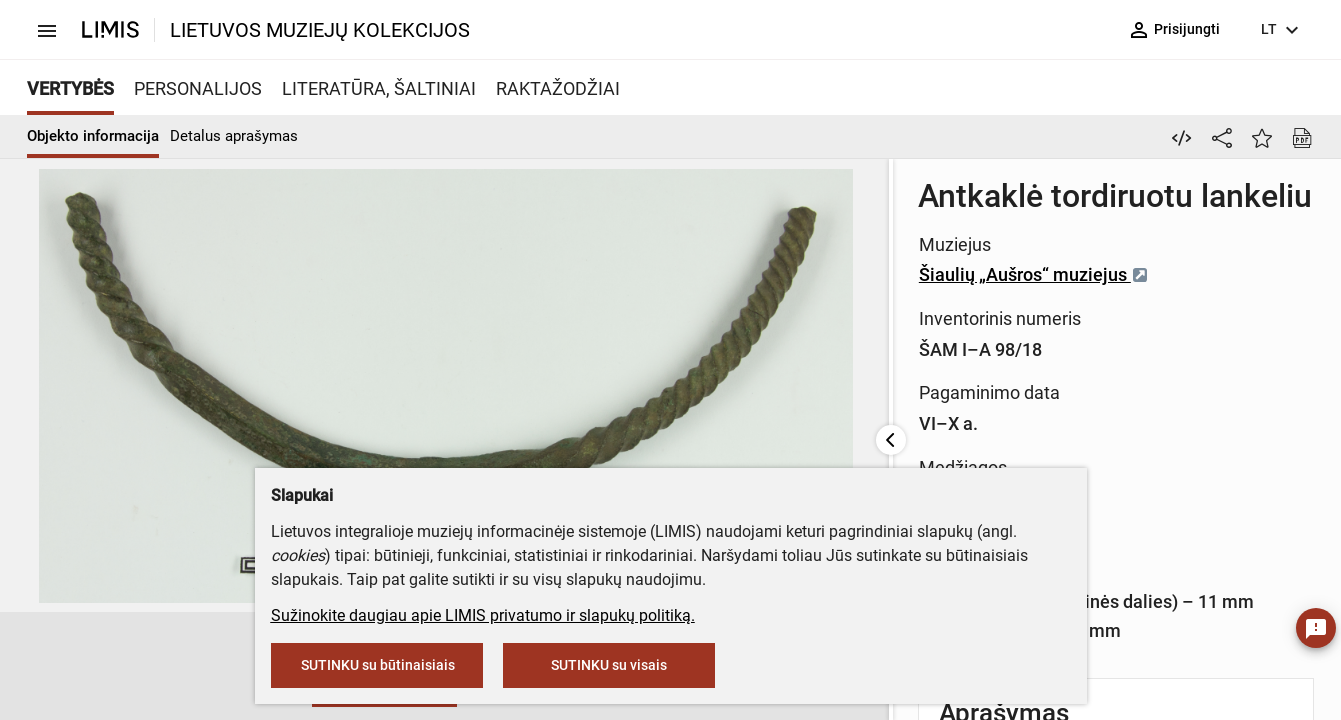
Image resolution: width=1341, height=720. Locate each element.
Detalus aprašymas (234, 136)
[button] (160, 667)
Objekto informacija (93, 136)
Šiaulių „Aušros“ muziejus (770, 274)
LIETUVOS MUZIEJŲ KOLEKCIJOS (320, 30)
